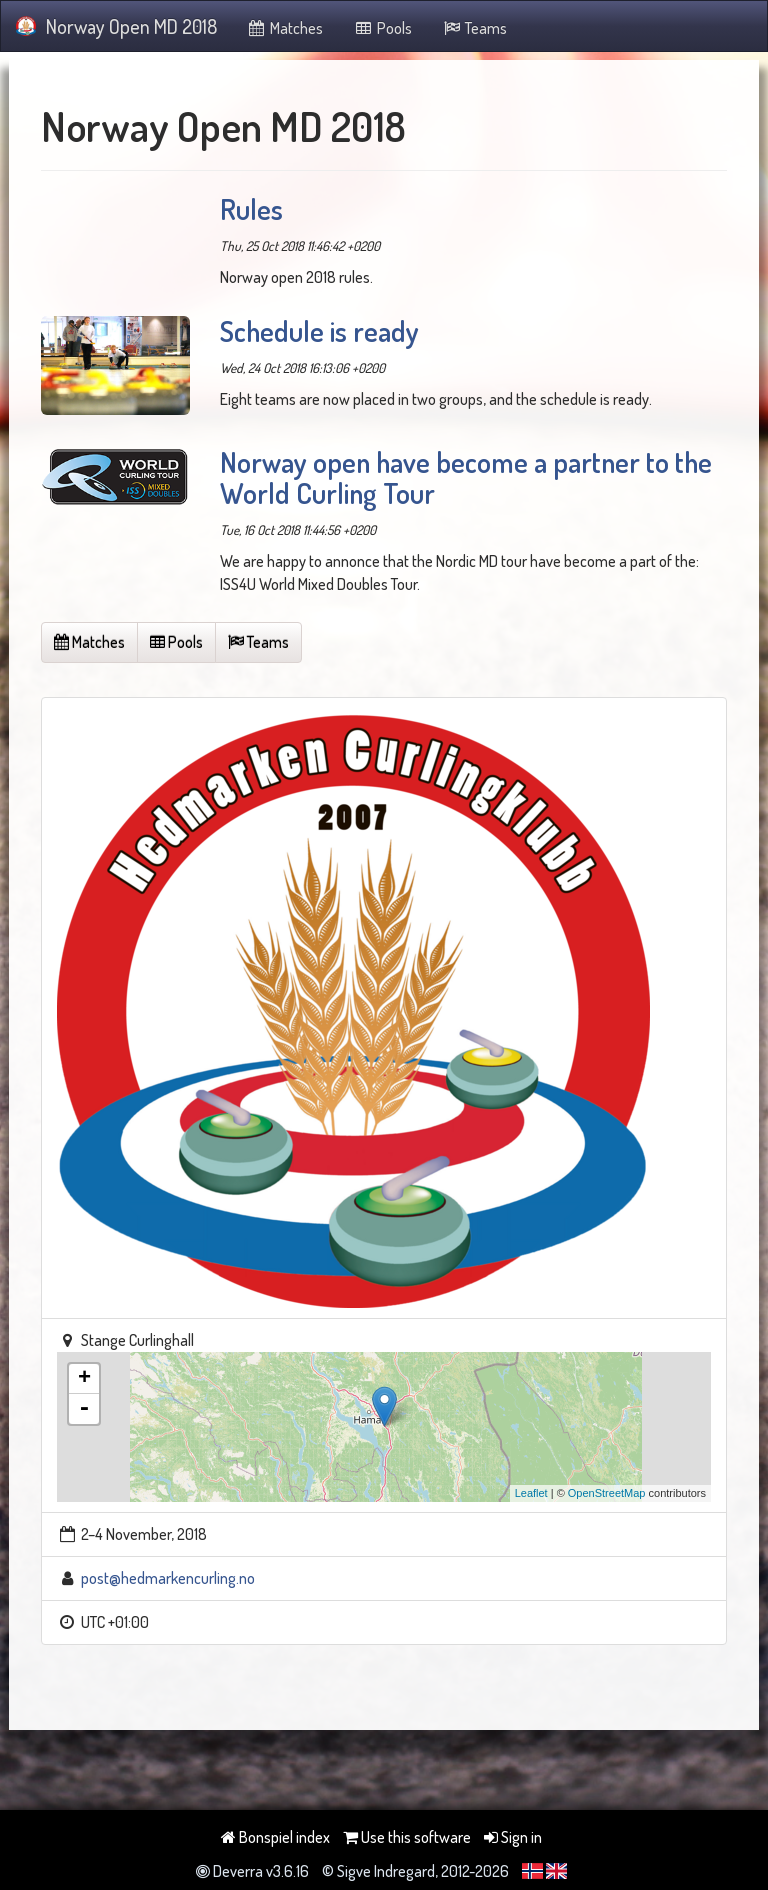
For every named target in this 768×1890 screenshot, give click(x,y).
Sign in (513, 1837)
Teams (475, 28)
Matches (285, 28)
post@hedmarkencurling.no (168, 1578)
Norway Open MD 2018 (116, 26)
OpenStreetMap (607, 1493)
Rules (251, 209)
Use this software (407, 1837)
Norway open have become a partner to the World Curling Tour (466, 477)
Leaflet (531, 1493)
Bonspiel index (275, 1837)
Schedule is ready (319, 331)
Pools (382, 28)
